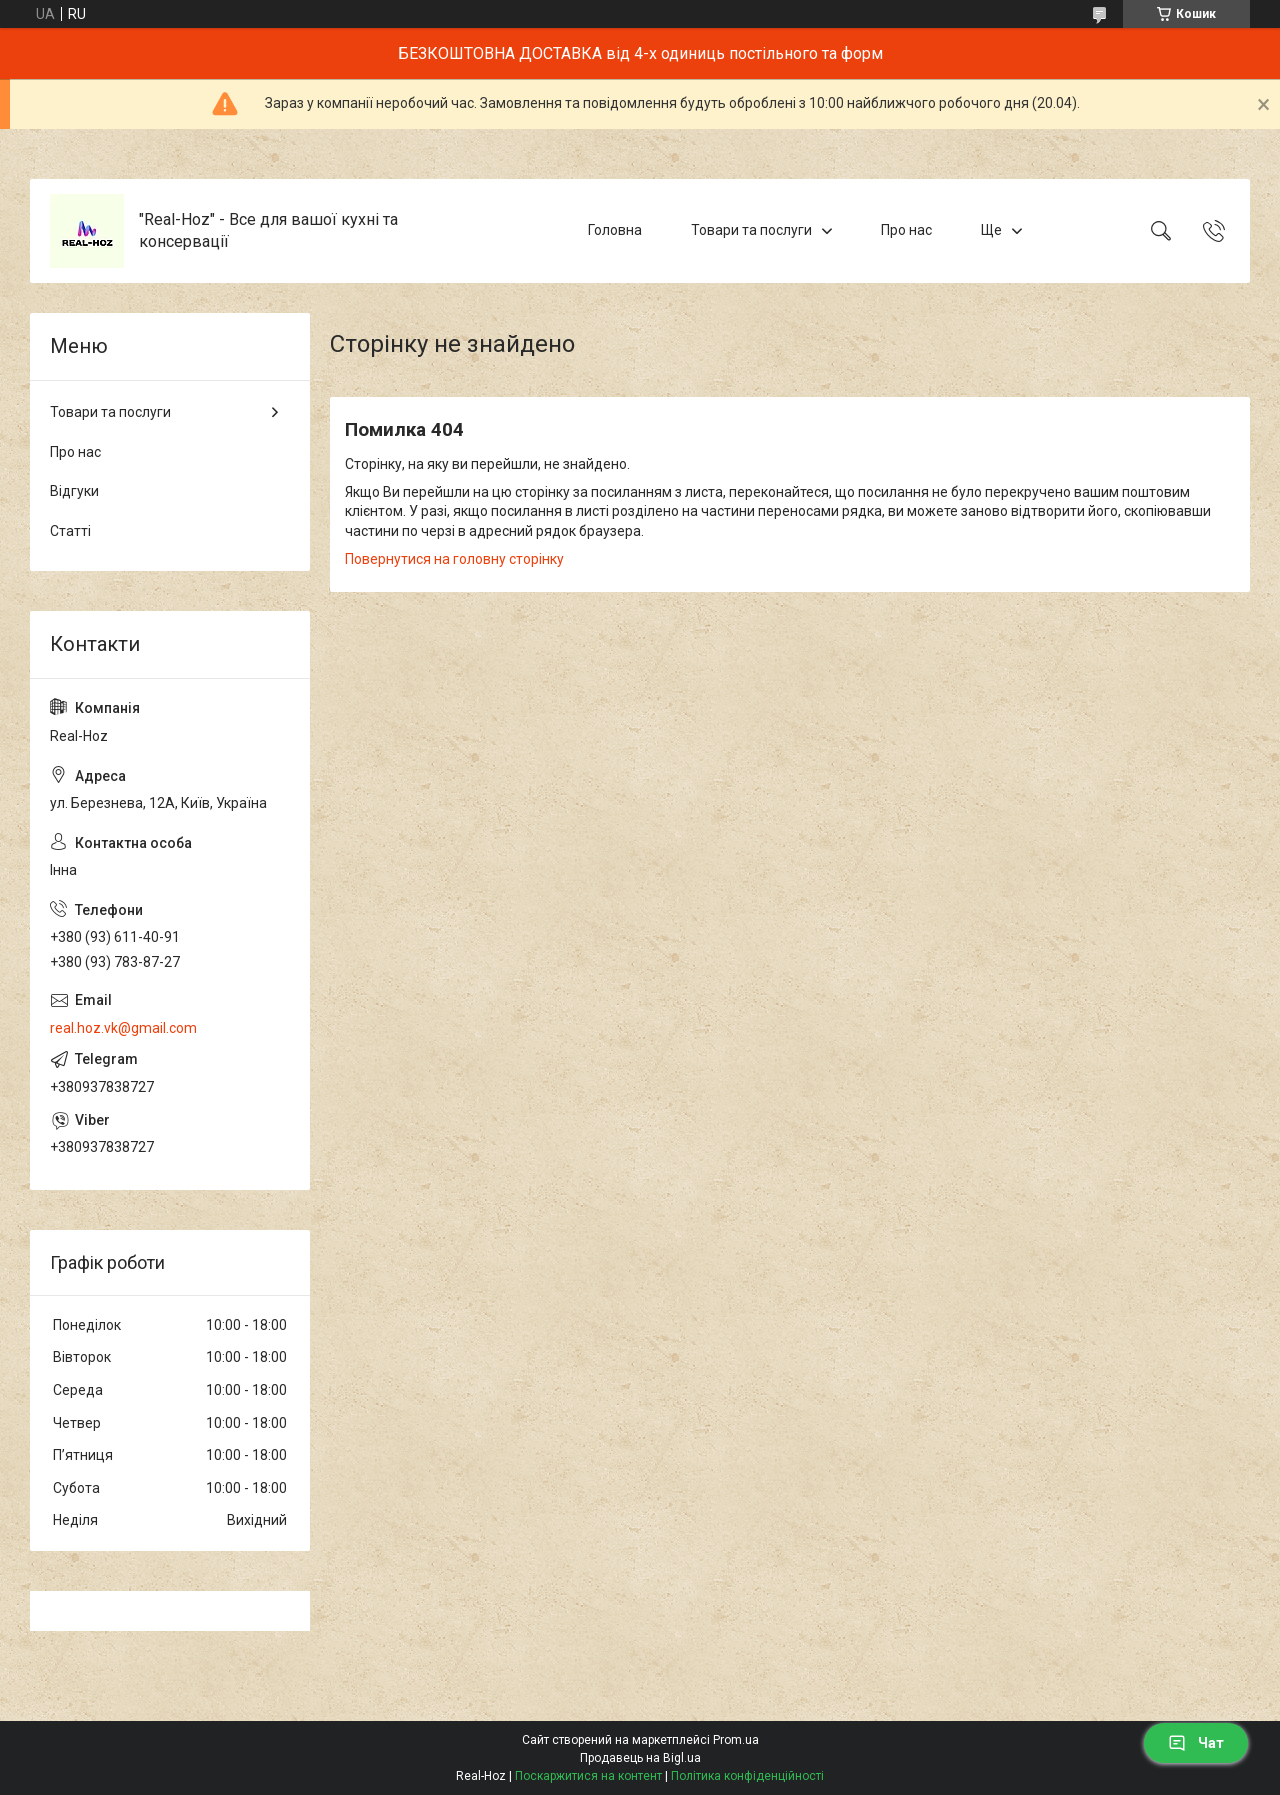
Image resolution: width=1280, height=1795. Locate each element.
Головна (615, 230)
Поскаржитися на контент (588, 1776)
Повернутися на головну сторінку (454, 559)
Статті (70, 531)
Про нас (906, 230)
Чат (1196, 1743)
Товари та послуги (751, 230)
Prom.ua (736, 1740)
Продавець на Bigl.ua (640, 1758)
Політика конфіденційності (747, 1776)
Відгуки (74, 491)
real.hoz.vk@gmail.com (123, 1028)
